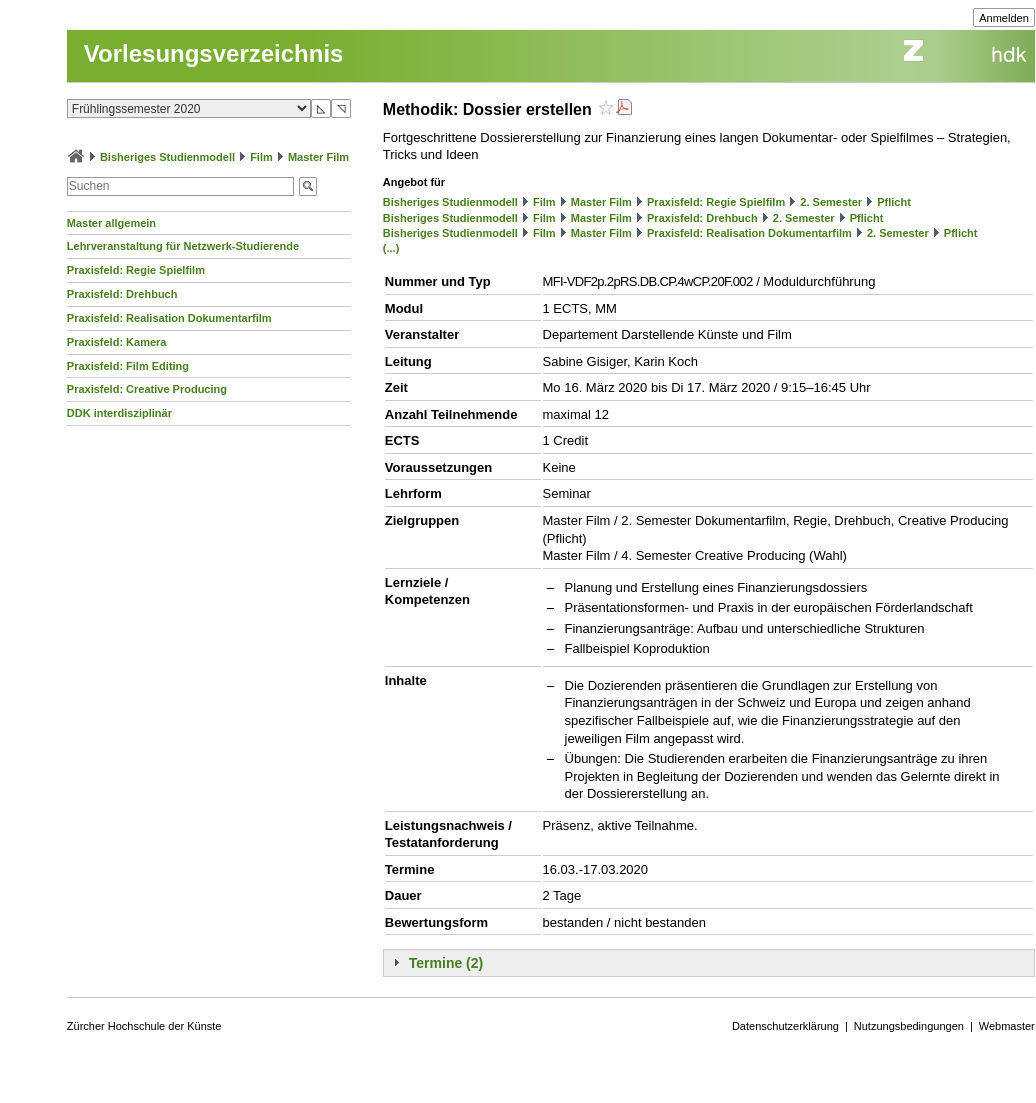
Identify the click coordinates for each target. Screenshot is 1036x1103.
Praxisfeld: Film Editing (128, 366)
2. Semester (831, 202)
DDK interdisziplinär (119, 413)
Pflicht (894, 202)
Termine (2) (446, 963)
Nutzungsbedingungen (909, 1026)
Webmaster (1007, 1026)
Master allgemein (111, 223)
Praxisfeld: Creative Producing (147, 389)
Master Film (318, 157)
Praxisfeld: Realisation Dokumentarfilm (169, 318)
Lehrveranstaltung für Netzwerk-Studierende (183, 246)
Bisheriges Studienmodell (167, 157)
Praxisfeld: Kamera (117, 342)
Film (261, 157)
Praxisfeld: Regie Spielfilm (136, 270)
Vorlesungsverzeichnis (214, 53)
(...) (391, 248)
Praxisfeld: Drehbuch (122, 294)
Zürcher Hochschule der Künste (144, 1026)
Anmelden (1004, 18)
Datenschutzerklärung (785, 1026)
